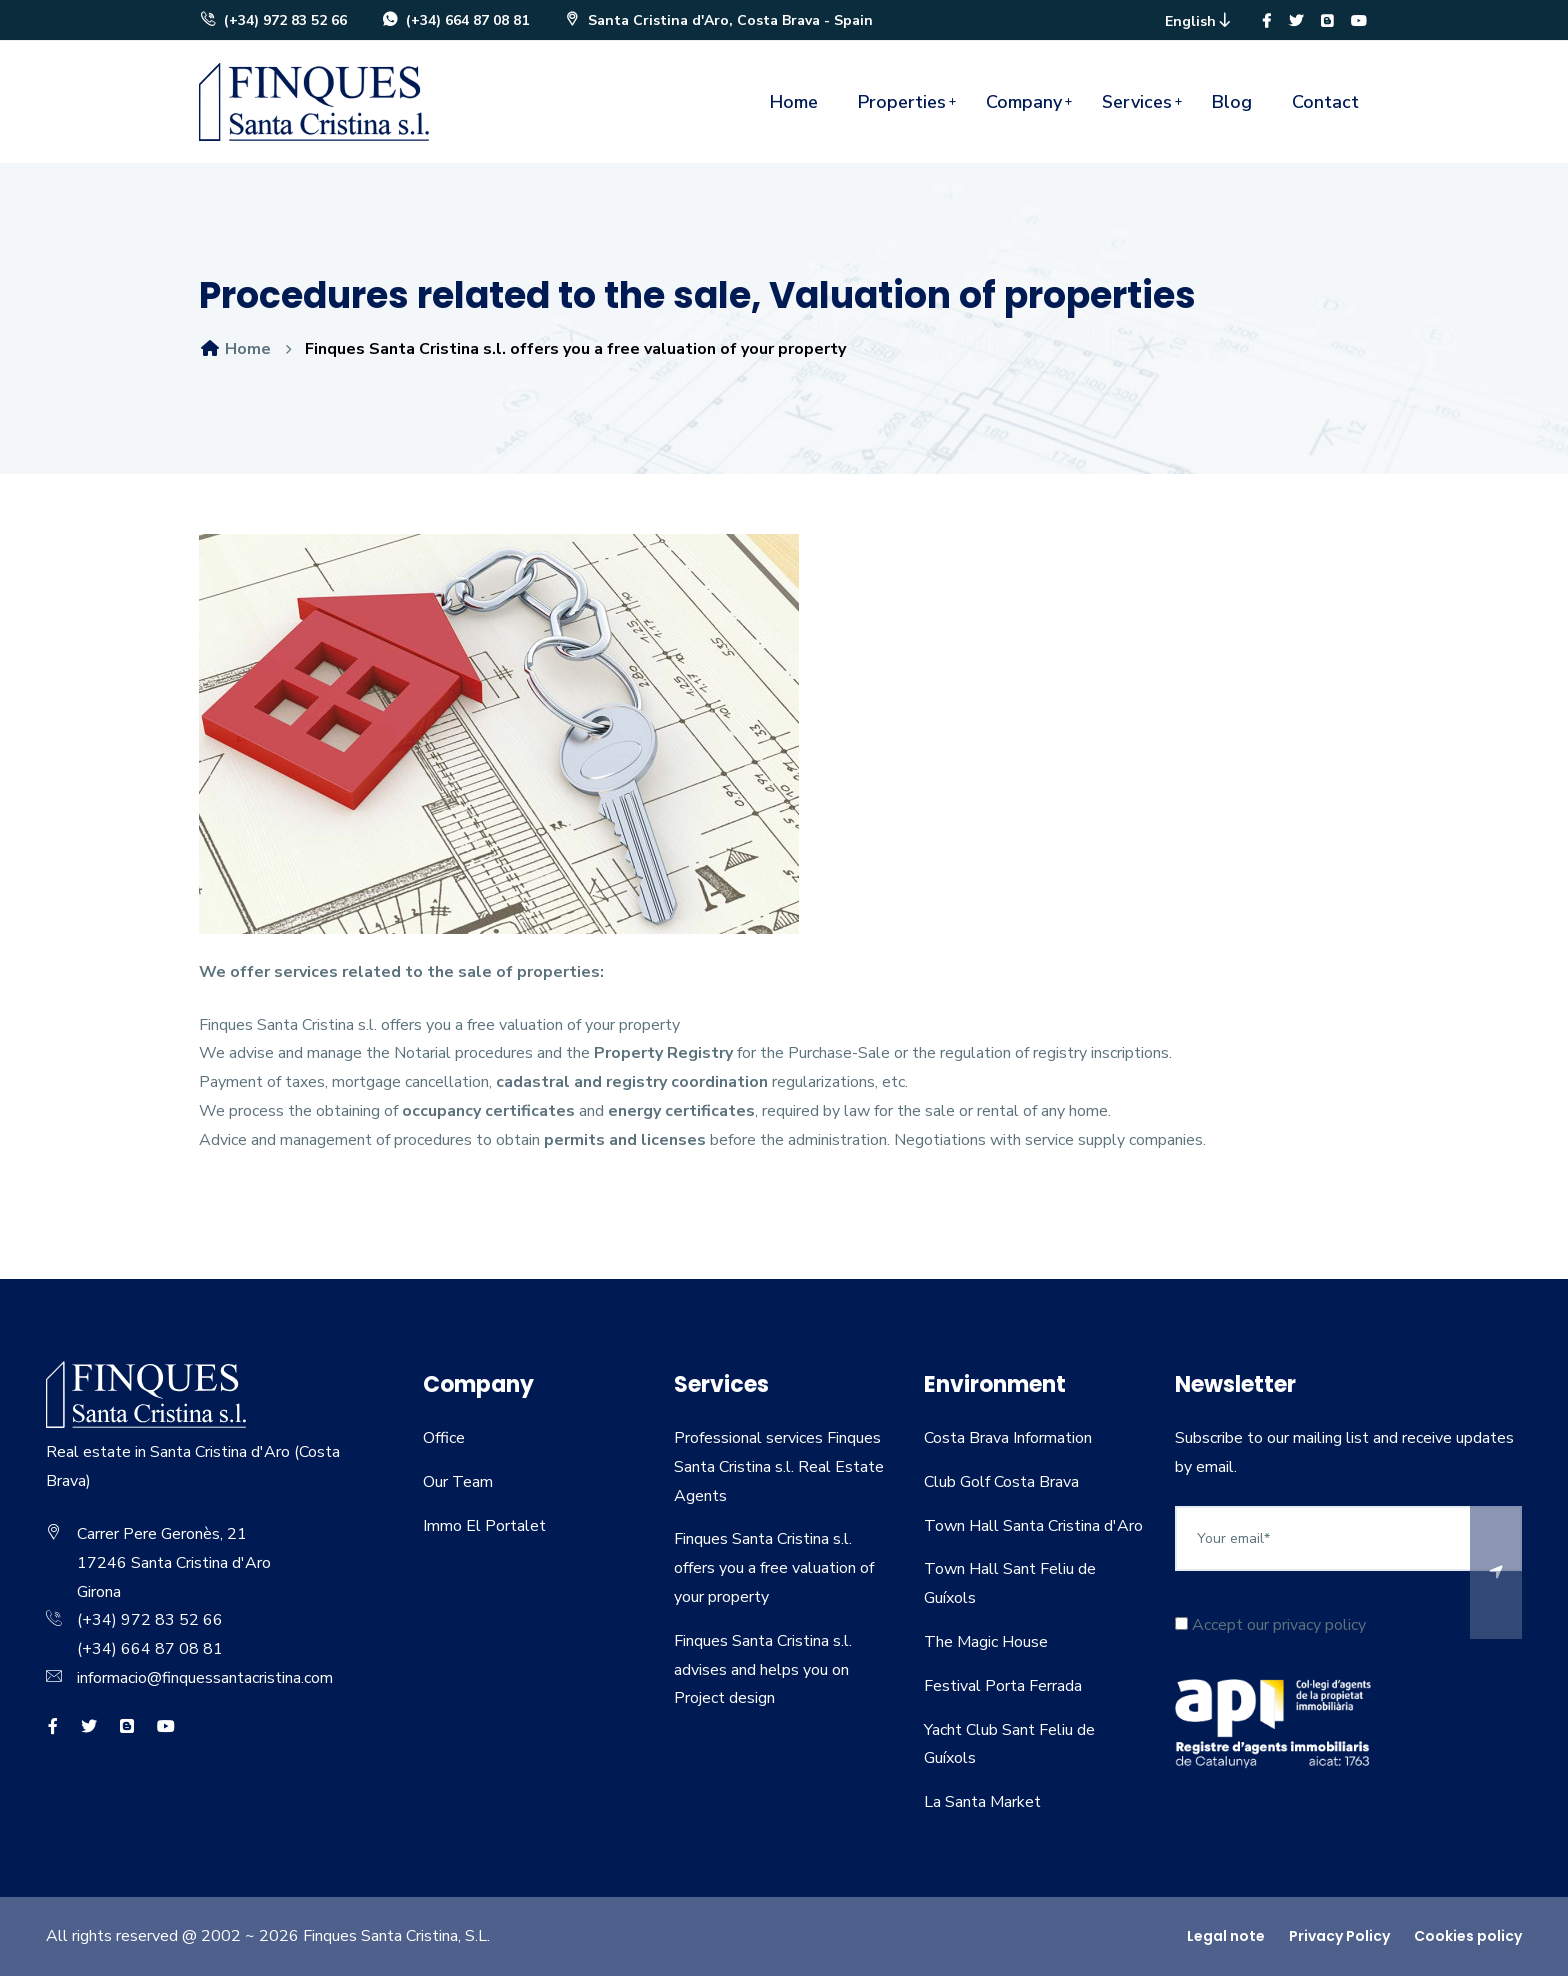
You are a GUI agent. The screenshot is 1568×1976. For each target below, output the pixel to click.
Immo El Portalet (484, 1526)
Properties (902, 102)
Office (444, 1438)
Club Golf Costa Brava (1001, 1482)
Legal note (1226, 1936)
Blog (1232, 102)
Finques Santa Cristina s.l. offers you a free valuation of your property (774, 1568)
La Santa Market (982, 1802)
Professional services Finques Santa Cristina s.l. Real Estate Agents (779, 1467)
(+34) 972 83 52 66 (273, 20)
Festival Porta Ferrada (1003, 1686)
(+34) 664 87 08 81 (455, 20)
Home (794, 102)
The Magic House (986, 1642)
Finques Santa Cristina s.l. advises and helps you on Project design (763, 1670)
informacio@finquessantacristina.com (205, 1678)
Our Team (458, 1482)
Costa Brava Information (1008, 1438)
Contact (1325, 102)
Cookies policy (1468, 1936)
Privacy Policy (1339, 1936)
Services (1137, 102)
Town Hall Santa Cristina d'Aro (1033, 1526)
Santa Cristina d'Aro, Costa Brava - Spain (718, 20)
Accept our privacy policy (1270, 1625)
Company (1024, 102)
